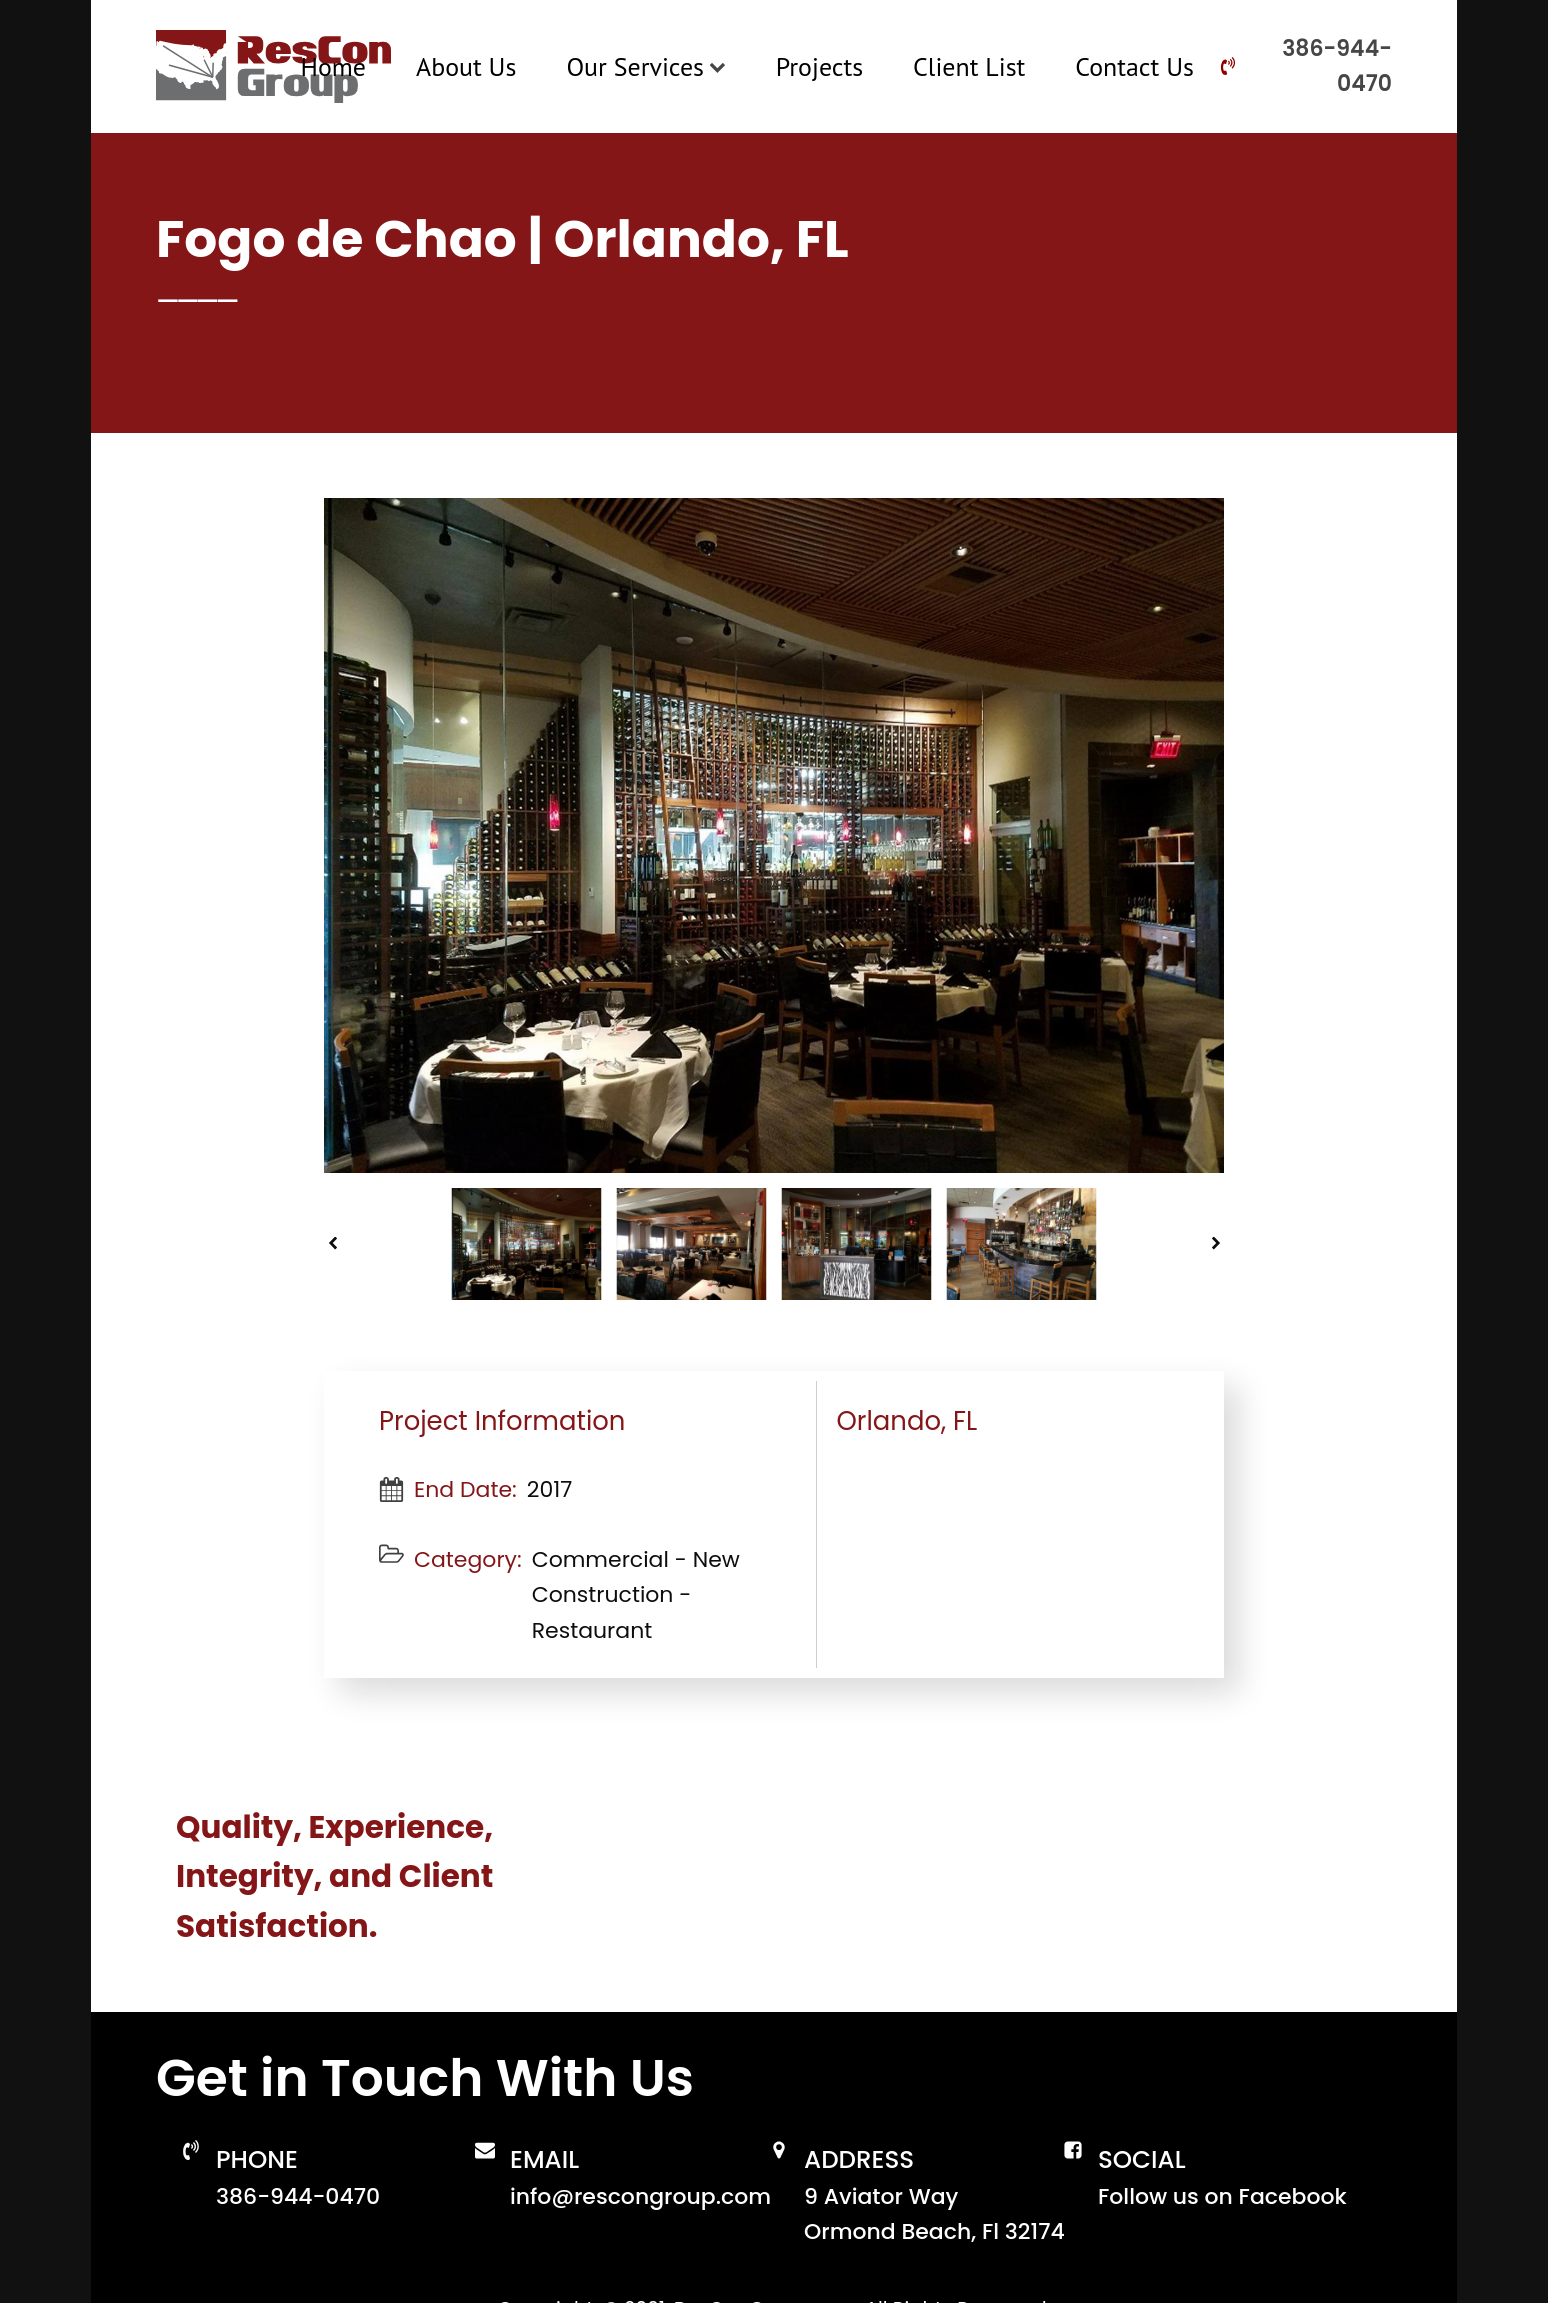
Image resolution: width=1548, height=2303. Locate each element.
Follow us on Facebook (1222, 2196)
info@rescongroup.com (640, 2196)
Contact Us (1134, 66)
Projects (819, 66)
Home (333, 66)
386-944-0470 (1337, 66)
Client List (969, 66)
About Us (466, 66)
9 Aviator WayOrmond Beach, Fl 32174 (934, 2214)
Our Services (645, 66)
